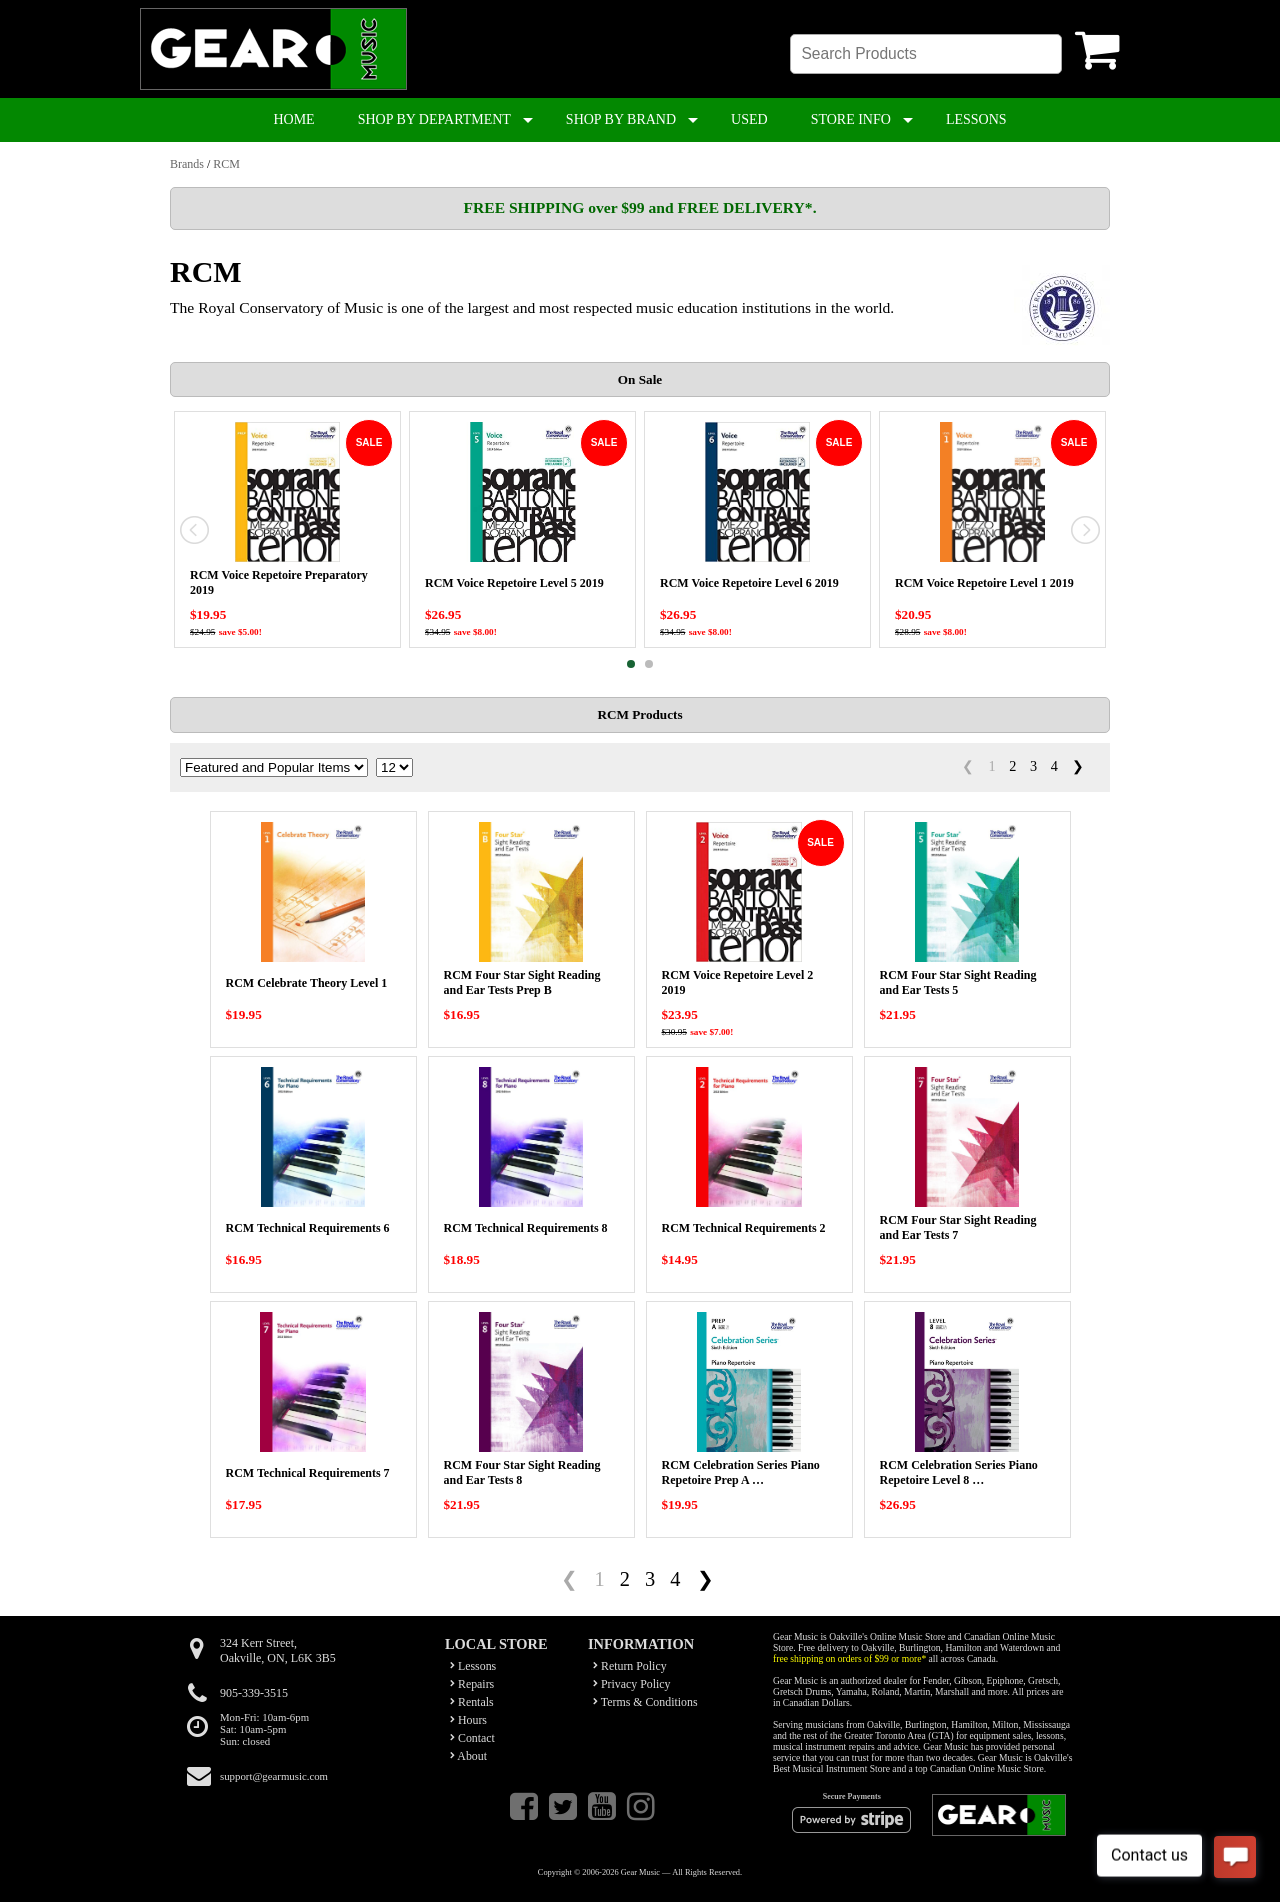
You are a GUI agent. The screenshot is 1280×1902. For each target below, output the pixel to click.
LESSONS (976, 119)
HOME (293, 119)
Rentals (472, 1702)
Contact (472, 1738)
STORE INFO (851, 119)
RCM (226, 164)
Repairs (472, 1684)
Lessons (473, 1666)
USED (749, 119)
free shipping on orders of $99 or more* (849, 1658)
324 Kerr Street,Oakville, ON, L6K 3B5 (278, 1650)
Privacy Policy (632, 1684)
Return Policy (630, 1666)
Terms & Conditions (645, 1702)
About (468, 1756)
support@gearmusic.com (274, 1776)
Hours (468, 1720)
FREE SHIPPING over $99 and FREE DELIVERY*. (639, 207)
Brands (187, 164)
